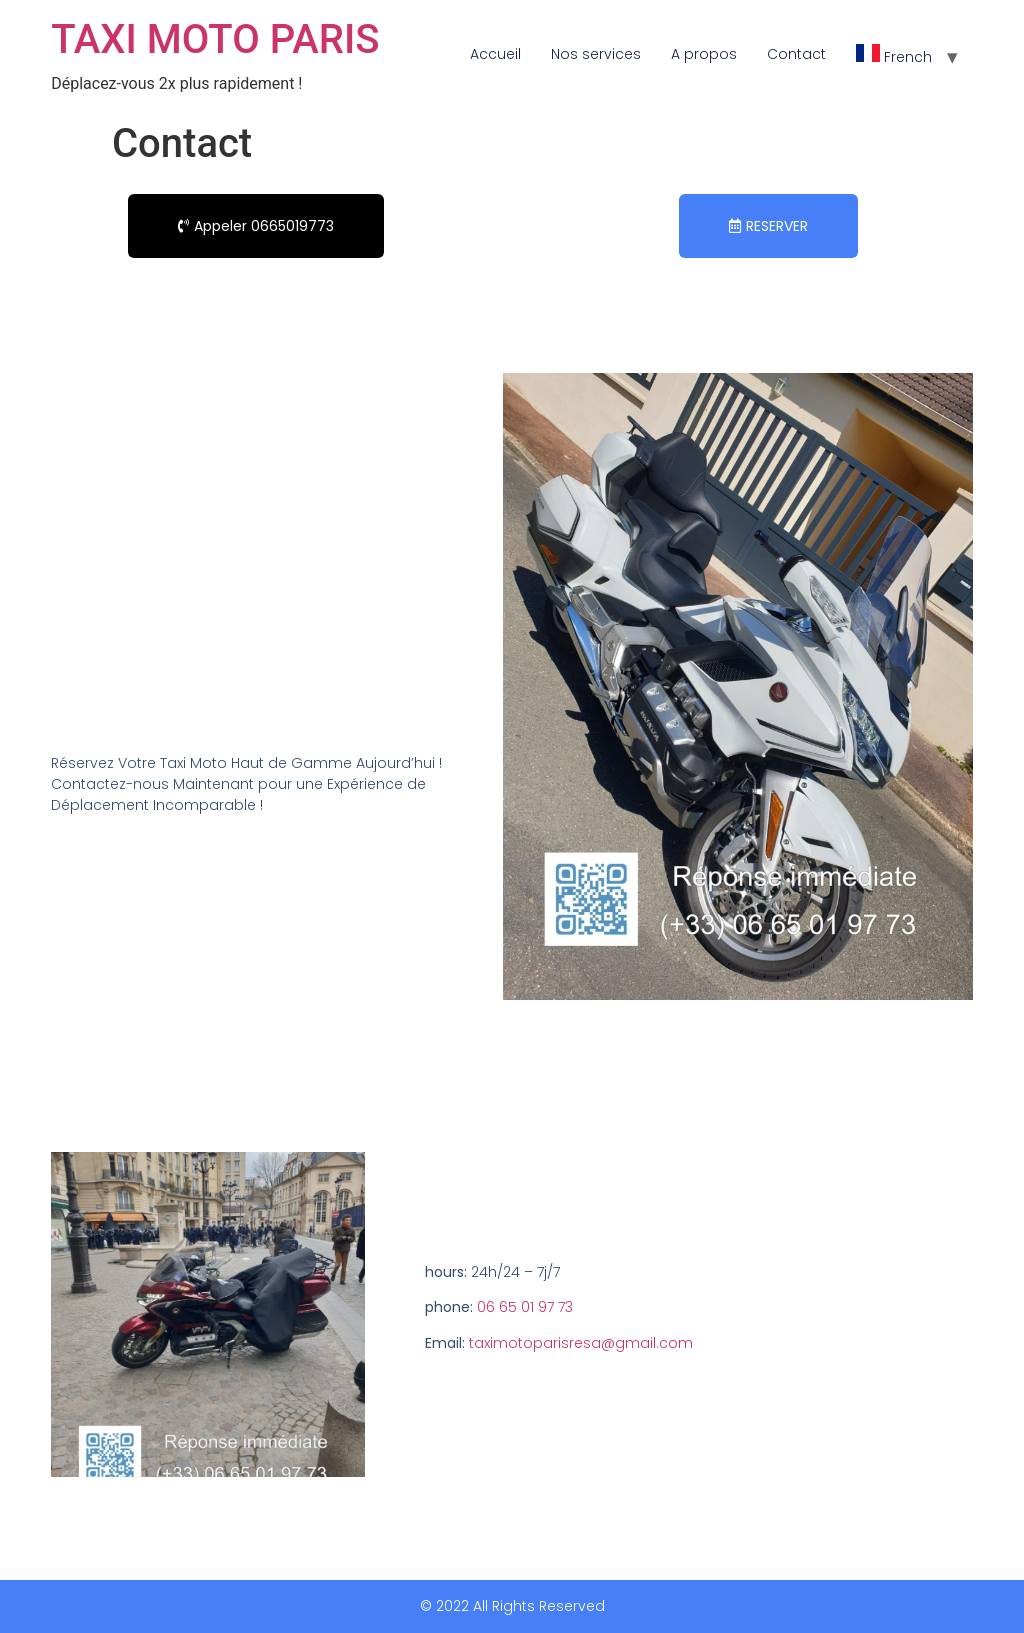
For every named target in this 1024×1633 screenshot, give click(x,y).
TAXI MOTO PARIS (215, 39)
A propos (704, 54)
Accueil (495, 54)
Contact (796, 54)
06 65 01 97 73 (525, 1307)
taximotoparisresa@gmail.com (581, 1343)
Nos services (596, 54)
